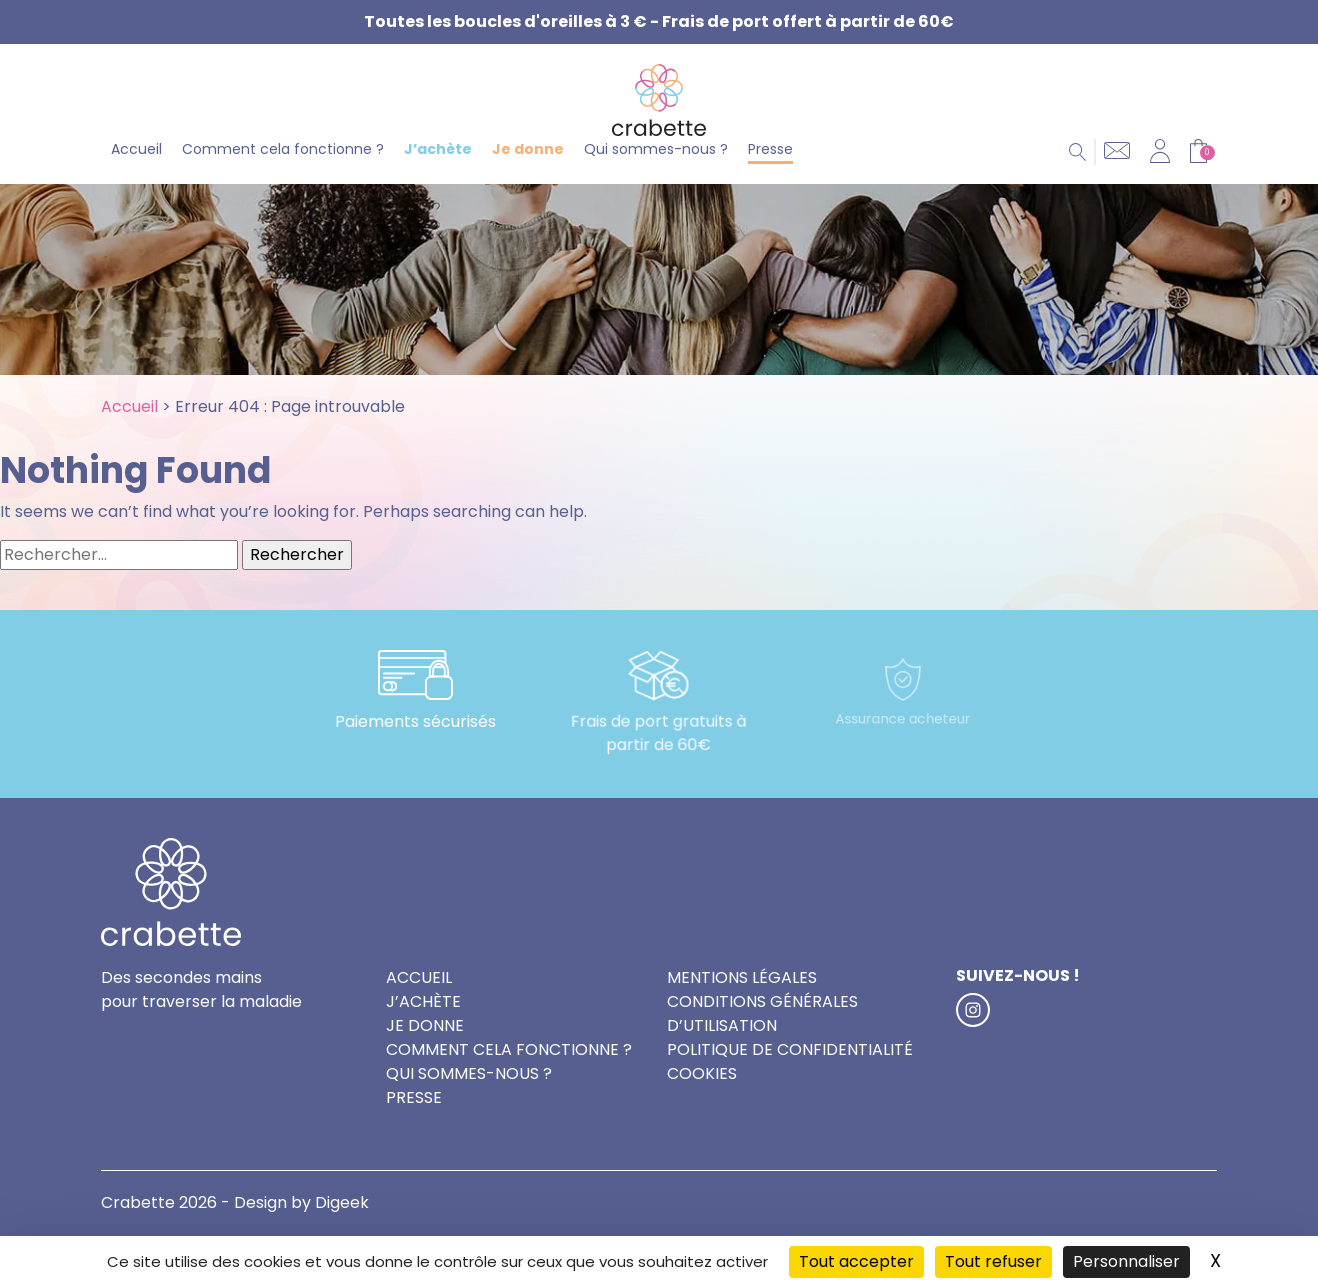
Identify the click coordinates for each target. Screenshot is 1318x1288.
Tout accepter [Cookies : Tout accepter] (856, 1261)
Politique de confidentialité (790, 1082)
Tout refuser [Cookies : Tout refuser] (993, 1261)
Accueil (136, 178)
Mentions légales (742, 1010)
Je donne (528, 178)
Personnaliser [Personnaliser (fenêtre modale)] (1126, 1261)
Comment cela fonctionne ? (283, 178)
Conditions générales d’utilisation (762, 1046)
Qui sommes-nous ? (656, 178)
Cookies (702, 1106)
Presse (770, 178)
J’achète (438, 178)
